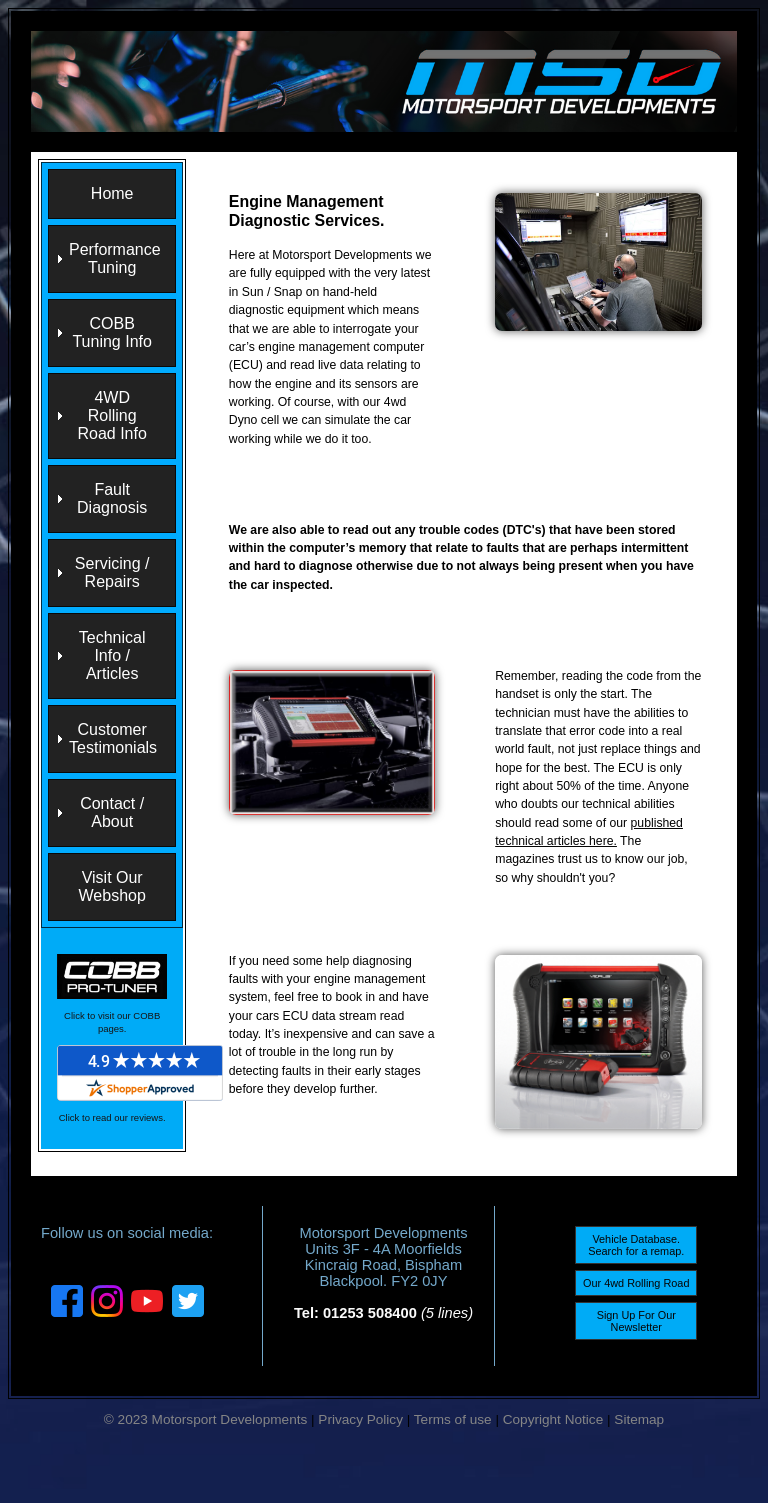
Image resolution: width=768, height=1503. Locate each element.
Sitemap (639, 1419)
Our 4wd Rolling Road (636, 1283)
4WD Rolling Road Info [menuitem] (111, 415)
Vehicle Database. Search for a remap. (636, 1245)
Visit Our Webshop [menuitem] (112, 886)
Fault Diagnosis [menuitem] (112, 498)
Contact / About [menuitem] (112, 812)
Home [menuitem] (112, 193)
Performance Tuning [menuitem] (115, 258)
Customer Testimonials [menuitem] (113, 738)
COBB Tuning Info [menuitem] (111, 332)
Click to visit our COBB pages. (112, 1022)
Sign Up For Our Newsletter (636, 1321)
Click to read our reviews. (112, 1117)
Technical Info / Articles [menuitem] (112, 655)
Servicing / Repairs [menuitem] (112, 572)
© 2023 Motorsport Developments (205, 1419)
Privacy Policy (360, 1419)
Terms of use (453, 1419)
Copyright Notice (553, 1419)
